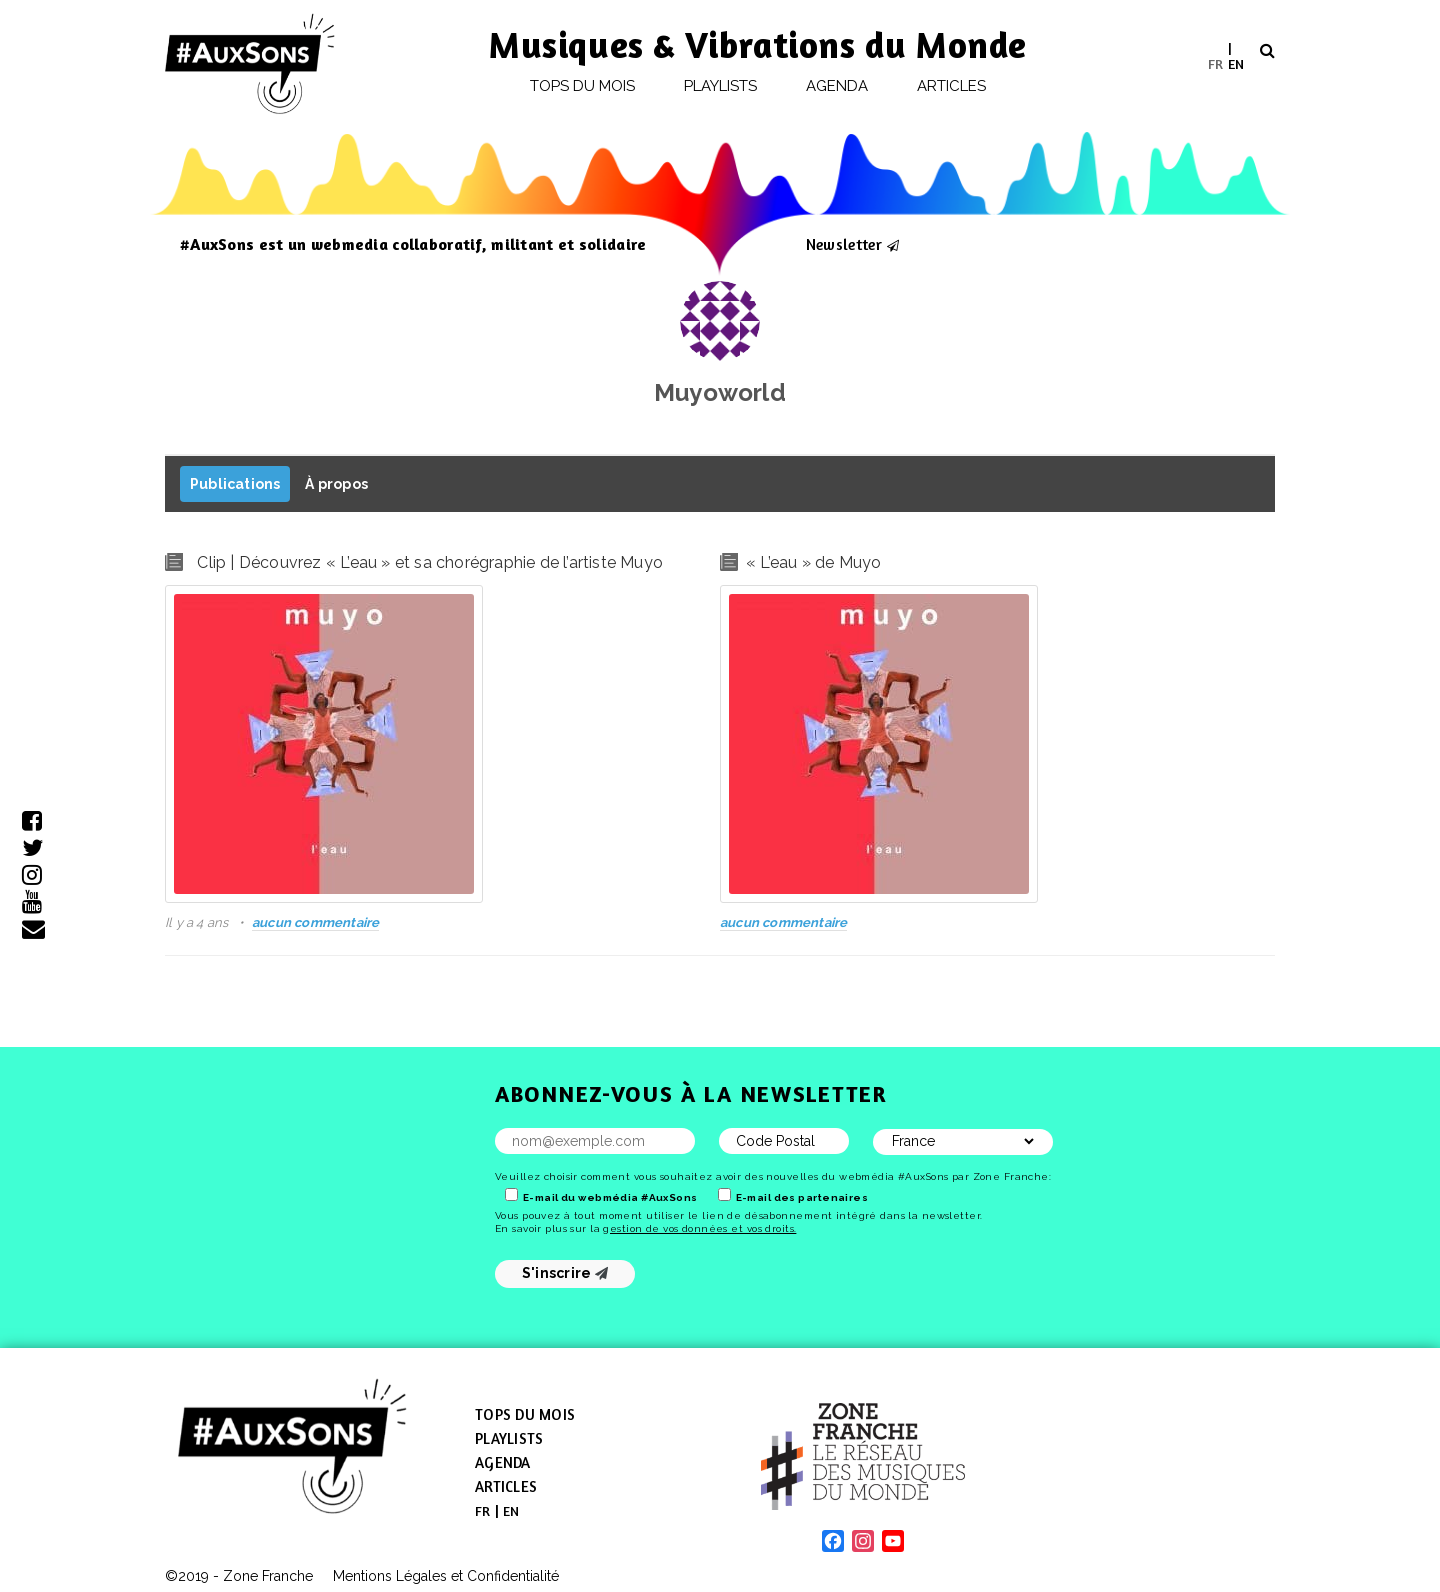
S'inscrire (565, 1273)
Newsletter (844, 244)
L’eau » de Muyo (816, 562)
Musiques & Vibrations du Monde (758, 44)
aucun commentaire (315, 922)
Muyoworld (720, 392)
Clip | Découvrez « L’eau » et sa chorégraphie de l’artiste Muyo (430, 562)
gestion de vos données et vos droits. (699, 1228)
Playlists (721, 86)
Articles (952, 86)
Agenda (837, 86)
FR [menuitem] (1215, 62)
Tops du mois (583, 86)
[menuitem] (1215, 63)
